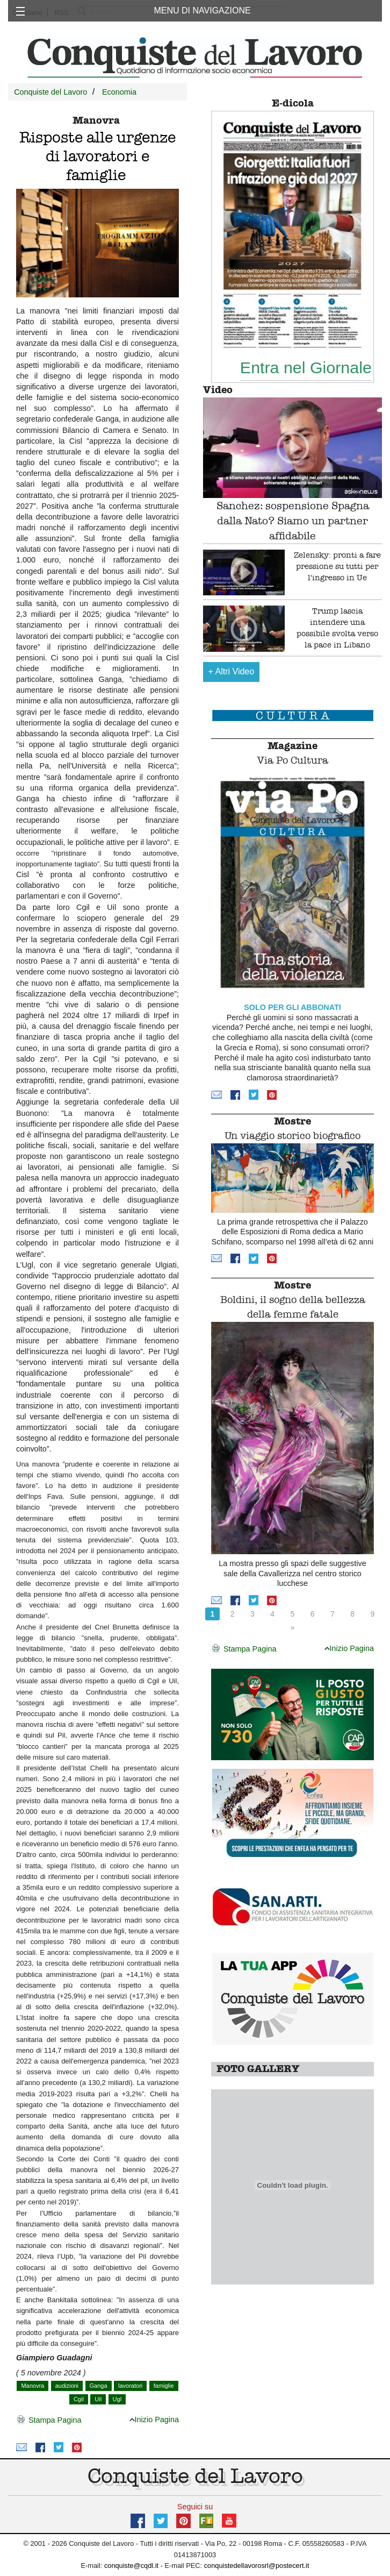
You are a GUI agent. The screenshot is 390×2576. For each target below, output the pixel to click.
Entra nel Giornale (306, 367)
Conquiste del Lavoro (50, 92)
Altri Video (231, 671)
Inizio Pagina (154, 2419)
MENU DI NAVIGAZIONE (202, 10)
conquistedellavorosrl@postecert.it (256, 2565)
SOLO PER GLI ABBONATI (292, 1007)
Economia (119, 92)
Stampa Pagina (48, 2420)
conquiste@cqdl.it (131, 2565)
